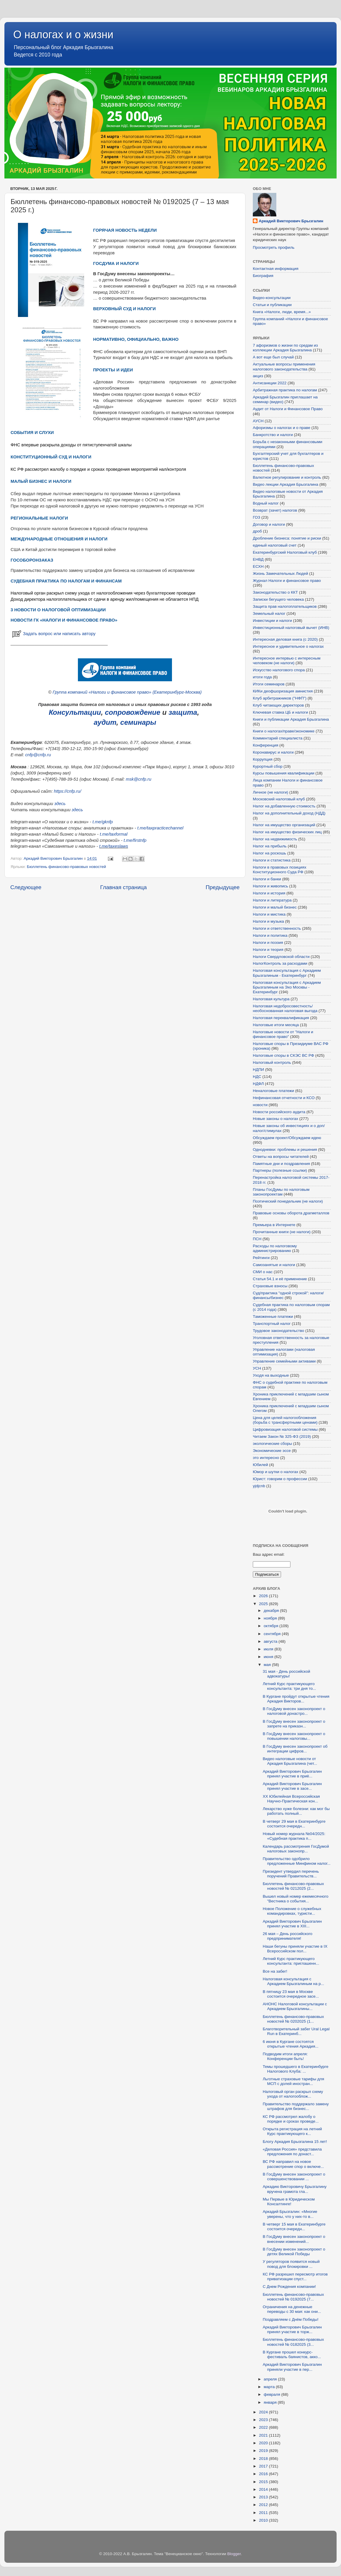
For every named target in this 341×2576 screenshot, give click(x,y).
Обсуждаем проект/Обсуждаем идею (287, 1138)
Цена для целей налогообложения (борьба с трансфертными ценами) (285, 1420)
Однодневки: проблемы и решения (285, 1149)
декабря (272, 1610)
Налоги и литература (272, 900)
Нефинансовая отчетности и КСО (284, 1098)
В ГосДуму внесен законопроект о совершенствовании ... (294, 2176)
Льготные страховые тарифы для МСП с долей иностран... (293, 2081)
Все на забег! (275, 1971)
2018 (264, 2458)
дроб (257, 531)
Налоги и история (269, 893)
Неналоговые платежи (273, 1091)
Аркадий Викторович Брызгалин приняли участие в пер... (292, 2366)
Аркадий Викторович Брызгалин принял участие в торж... (292, 2329)
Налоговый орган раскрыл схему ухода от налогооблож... (293, 2093)
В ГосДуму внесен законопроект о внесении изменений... (294, 2238)
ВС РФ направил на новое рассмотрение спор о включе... (293, 2163)
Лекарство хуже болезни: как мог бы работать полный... (296, 1811)
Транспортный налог (272, 1323)
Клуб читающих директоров (278, 705)
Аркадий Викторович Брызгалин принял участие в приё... (292, 1773)
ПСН (257, 1239)
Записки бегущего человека (278, 599)
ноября (271, 1618)
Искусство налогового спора (279, 670)
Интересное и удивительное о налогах (288, 646)
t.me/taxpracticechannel (160, 828)
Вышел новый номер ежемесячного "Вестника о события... (295, 1898)
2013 (264, 2497)
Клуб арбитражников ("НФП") (279, 698)
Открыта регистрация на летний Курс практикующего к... (292, 2131)
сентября (273, 1634)
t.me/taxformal (113, 834)
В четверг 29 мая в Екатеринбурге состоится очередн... (294, 1823)
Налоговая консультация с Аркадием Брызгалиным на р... (293, 1981)
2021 (264, 2435)
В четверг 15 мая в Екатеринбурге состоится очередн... (294, 2226)
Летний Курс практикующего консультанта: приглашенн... (291, 1961)
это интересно (266, 1457)
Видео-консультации (271, 298)
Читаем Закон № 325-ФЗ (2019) (282, 1436)
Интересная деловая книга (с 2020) (285, 639)
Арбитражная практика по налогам (285, 390)
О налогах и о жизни (63, 35)
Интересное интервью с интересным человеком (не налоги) (286, 660)
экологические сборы (272, 1443)
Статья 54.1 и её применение (280, 1279)
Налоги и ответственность (277, 928)
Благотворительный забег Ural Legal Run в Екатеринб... (296, 2031)
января (271, 2402)
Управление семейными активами (284, 1361)
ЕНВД (258, 559)
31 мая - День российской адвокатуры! (286, 1673)
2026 (264, 1596)
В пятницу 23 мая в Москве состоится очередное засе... (291, 1994)
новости (260, 1105)
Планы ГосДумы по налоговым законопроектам (281, 1191)
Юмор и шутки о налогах (275, 1472)
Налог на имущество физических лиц (287, 832)
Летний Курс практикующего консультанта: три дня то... (289, 1686)
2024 (264, 2412)
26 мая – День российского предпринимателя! (287, 1936)
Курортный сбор (268, 766)
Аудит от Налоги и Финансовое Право (288, 409)
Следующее (25, 887)
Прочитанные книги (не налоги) (281, 1232)
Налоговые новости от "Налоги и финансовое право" (283, 1034)
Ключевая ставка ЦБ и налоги (280, 712)
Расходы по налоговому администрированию (275, 1248)
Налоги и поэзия (268, 942)
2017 (264, 2466)
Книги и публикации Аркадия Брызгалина (291, 719)
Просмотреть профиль (274, 247)
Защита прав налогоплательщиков (285, 606)
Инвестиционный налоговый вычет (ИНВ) (291, 627)
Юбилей (260, 1465)
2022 (264, 2427)
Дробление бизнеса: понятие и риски (287, 538)
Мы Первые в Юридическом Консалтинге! (289, 2201)
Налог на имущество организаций (284, 825)
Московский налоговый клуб (279, 799)
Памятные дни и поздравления (281, 1163)
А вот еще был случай (273, 357)
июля (269, 1649)
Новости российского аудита (279, 1112)
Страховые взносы (270, 1286)
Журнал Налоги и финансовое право (287, 580)
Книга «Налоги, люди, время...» (282, 312)
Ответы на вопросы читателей (281, 1156)
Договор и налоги (269, 524)
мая (268, 1664)
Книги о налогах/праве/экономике (284, 731)
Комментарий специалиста (277, 738)
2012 (264, 2504)
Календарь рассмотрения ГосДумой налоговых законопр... (296, 1848)
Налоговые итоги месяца (276, 1025)
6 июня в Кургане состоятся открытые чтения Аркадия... (291, 2044)
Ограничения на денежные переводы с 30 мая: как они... (292, 2309)
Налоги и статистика (271, 860)
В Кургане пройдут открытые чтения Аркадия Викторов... (296, 1698)
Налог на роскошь (269, 853)
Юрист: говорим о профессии (280, 1479)
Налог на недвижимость (275, 839)
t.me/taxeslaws (113, 846)
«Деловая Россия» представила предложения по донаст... (292, 2151)
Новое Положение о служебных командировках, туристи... (292, 1911)
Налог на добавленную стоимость (284, 806)
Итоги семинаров (269, 684)
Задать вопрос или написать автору (53, 633)
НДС (257, 1076)
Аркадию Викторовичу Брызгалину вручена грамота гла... (295, 2188)
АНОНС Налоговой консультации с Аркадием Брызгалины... (295, 2006)
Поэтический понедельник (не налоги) (288, 1201)
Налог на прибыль (270, 846)
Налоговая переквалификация (281, 1018)
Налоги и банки (267, 879)
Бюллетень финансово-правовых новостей (66, 866)
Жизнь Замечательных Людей (280, 573)
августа (271, 1641)
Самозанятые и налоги (274, 1265)
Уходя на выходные (271, 1375)
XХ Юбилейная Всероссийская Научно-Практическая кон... (291, 1798)
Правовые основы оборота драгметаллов (291, 1213)
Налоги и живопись (270, 886)
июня (269, 1657)
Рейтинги (261, 1258)
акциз (258, 376)
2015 (264, 2482)
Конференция (265, 745)
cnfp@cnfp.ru (38, 754)
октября (271, 1626)
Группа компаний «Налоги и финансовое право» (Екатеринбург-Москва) (127, 692)
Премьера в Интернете (274, 1225)
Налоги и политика (270, 935)
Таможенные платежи (273, 1316)
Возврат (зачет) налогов (275, 510)
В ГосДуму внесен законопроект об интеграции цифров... (295, 1748)
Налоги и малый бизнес (275, 907)
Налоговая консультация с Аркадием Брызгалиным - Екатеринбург (287, 972)
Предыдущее (222, 887)
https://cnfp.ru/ (67, 791)
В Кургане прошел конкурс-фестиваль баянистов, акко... (292, 2354)
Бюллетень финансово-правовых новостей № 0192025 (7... (293, 2296)
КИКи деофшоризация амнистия (283, 691)
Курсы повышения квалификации (283, 773)
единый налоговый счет (275, 545)
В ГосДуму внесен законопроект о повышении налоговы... (294, 1736)
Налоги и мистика (269, 914)
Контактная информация (275, 268)
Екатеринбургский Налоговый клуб (285, 552)
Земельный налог (269, 613)
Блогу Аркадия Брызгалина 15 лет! (295, 2141)
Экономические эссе (272, 1450)
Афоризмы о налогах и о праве (281, 427)
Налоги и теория (268, 949)
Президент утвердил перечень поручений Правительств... (291, 1873)
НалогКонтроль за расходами (280, 963)
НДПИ (258, 1069)
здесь (60, 803)
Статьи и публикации (272, 305)
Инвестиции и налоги (272, 620)
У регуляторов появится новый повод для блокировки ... (291, 2263)
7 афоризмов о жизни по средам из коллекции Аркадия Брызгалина (285, 347)
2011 (264, 2512)
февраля (272, 2394)
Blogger (234, 2554)
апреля (271, 2379)
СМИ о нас (263, 1272)
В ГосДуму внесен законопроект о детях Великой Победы (294, 2251)
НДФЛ (258, 1083)
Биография (263, 275)
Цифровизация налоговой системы (285, 1429)
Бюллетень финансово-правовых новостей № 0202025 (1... (293, 2019)
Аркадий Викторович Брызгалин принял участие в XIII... (292, 1923)
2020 (264, 2443)
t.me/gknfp (102, 821)
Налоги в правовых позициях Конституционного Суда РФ (279, 869)
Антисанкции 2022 (269, 383)
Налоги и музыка (268, 921)
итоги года (262, 677)
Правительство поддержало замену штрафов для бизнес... (296, 2106)
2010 (264, 2520)
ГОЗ (256, 517)
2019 (264, 2450)
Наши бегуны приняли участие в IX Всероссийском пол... (295, 1948)
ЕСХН (258, 566)
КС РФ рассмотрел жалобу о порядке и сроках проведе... (291, 2118)
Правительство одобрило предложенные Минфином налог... (297, 1861)
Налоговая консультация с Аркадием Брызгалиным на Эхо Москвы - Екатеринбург (287, 987)
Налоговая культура (271, 999)
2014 (264, 2489)
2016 (264, 2474)
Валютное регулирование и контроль (287, 477)
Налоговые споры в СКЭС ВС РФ (283, 1055)
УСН (257, 1368)
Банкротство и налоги (273, 435)
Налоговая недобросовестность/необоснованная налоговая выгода (285, 1008)
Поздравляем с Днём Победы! (290, 2319)
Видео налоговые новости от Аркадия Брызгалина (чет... (290, 1761)
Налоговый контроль (272, 1062)
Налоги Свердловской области (281, 956)
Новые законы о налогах (275, 1118)
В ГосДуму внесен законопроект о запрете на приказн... (294, 1723)
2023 (264, 2420)
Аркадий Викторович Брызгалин (291, 221)
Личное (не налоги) (270, 792)
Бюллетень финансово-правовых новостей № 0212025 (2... (293, 1886)
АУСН (258, 421)
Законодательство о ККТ (275, 592)
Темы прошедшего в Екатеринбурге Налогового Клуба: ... (295, 2069)
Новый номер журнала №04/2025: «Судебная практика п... (294, 1836)
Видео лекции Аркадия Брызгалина (285, 484)
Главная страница (123, 887)
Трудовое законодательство (278, 1330)
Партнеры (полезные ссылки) (280, 1170)
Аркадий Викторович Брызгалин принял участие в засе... (292, 1786)
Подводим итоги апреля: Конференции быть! (285, 2056)
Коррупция (263, 759)
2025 (264, 1604)
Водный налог (266, 503)
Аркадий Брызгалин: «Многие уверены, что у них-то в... (290, 2213)
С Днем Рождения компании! (289, 2286)
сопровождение (133, 712)
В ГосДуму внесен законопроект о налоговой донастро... (294, 1711)
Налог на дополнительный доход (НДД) (289, 813)
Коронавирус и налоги (273, 752)
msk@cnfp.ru (138, 779)
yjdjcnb (259, 1486)
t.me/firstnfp (135, 840)
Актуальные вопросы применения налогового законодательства (284, 366)
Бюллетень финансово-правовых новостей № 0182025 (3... (293, 2341)
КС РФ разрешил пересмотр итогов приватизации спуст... (295, 2276)
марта (270, 2387)
